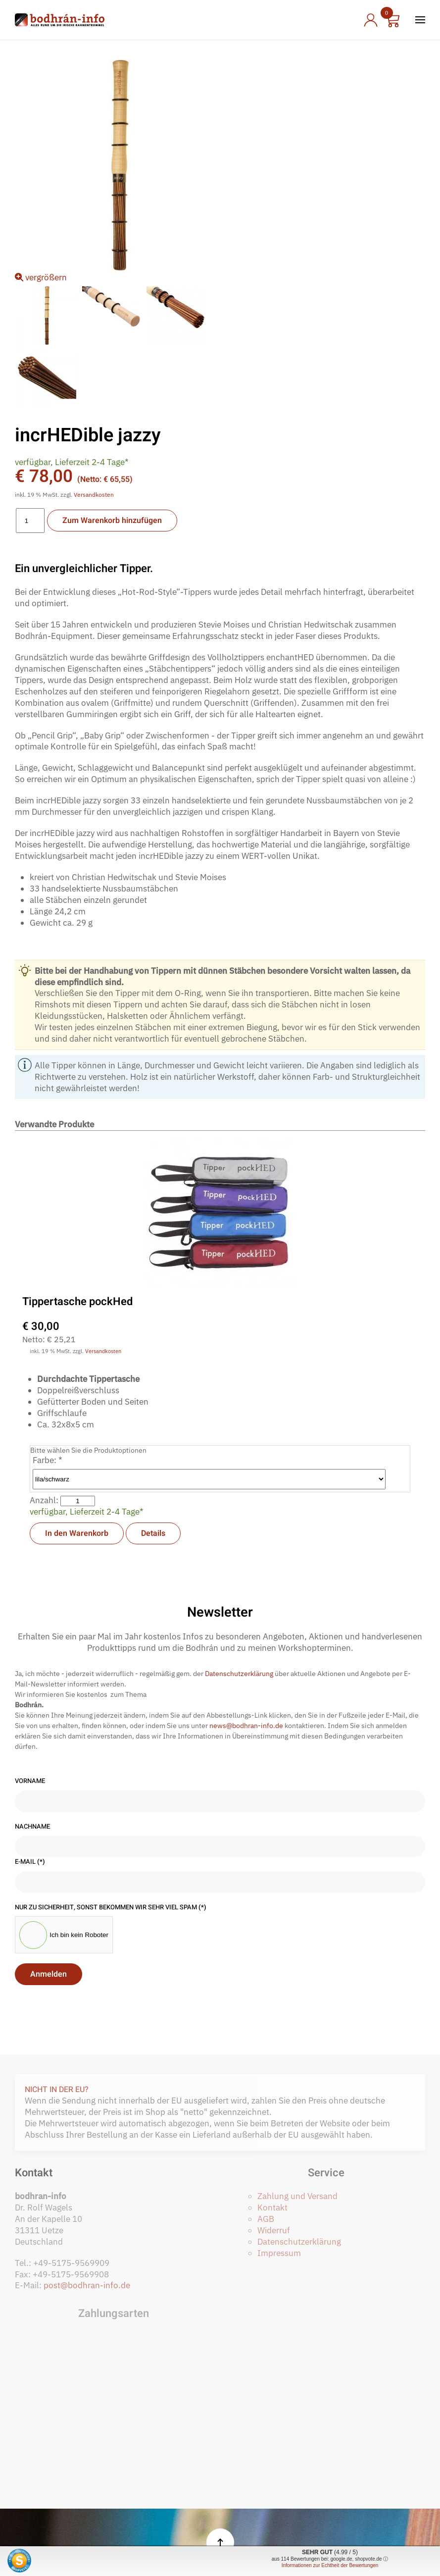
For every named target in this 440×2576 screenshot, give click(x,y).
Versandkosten (94, 494)
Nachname (32, 1826)
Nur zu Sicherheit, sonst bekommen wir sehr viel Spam (110, 1907)
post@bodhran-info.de (87, 2285)
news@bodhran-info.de (246, 1725)
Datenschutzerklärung (239, 1673)
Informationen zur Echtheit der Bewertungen (330, 2565)
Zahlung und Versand (297, 2196)
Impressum (279, 2253)
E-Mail (30, 1861)
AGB (265, 2218)
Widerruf (273, 2230)
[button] (420, 20)
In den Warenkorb (76, 1533)
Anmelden (48, 1974)
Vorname (30, 1781)
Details (153, 1533)
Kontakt (272, 2207)
